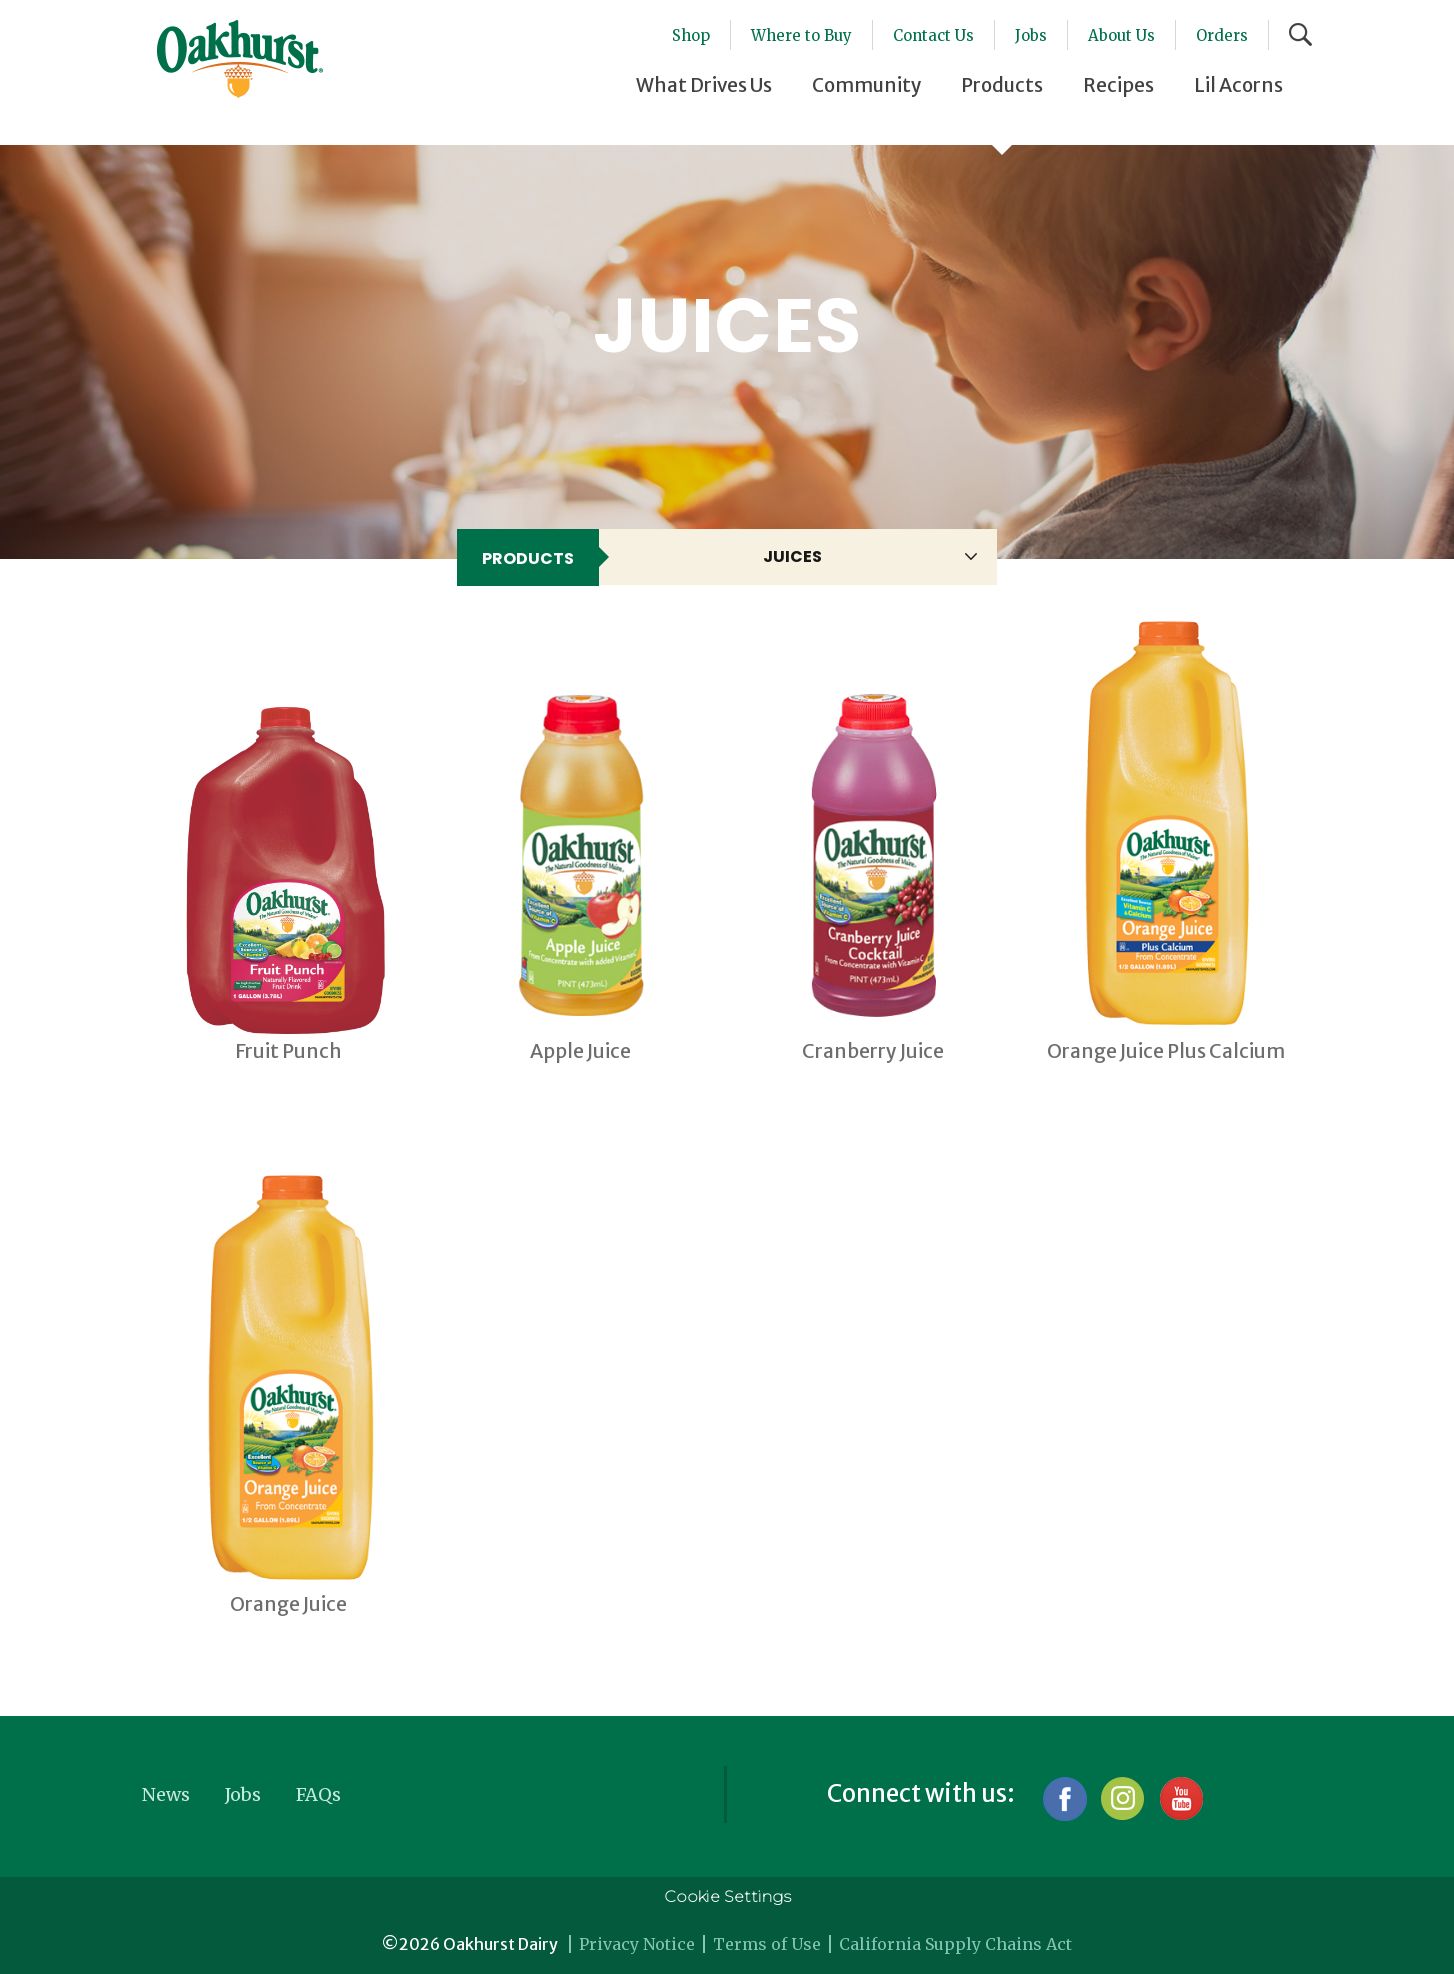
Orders (1222, 35)
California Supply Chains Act (955, 1944)
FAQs (318, 1794)
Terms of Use (767, 1944)
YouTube (1180, 1798)
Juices (792, 556)
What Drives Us (704, 85)
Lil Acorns (1238, 85)
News (166, 1794)
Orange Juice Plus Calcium (1166, 1051)
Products (1002, 85)
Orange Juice (288, 1604)
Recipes (1118, 85)
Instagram (1122, 1798)
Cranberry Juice (873, 1051)
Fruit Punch (288, 1051)
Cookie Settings (727, 1896)
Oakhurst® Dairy (240, 59)
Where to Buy (801, 35)
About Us (1121, 35)
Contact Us (933, 35)
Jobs (1031, 35)
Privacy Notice (637, 1944)
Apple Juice (580, 1051)
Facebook (1064, 1798)
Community (866, 85)
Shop (691, 35)
